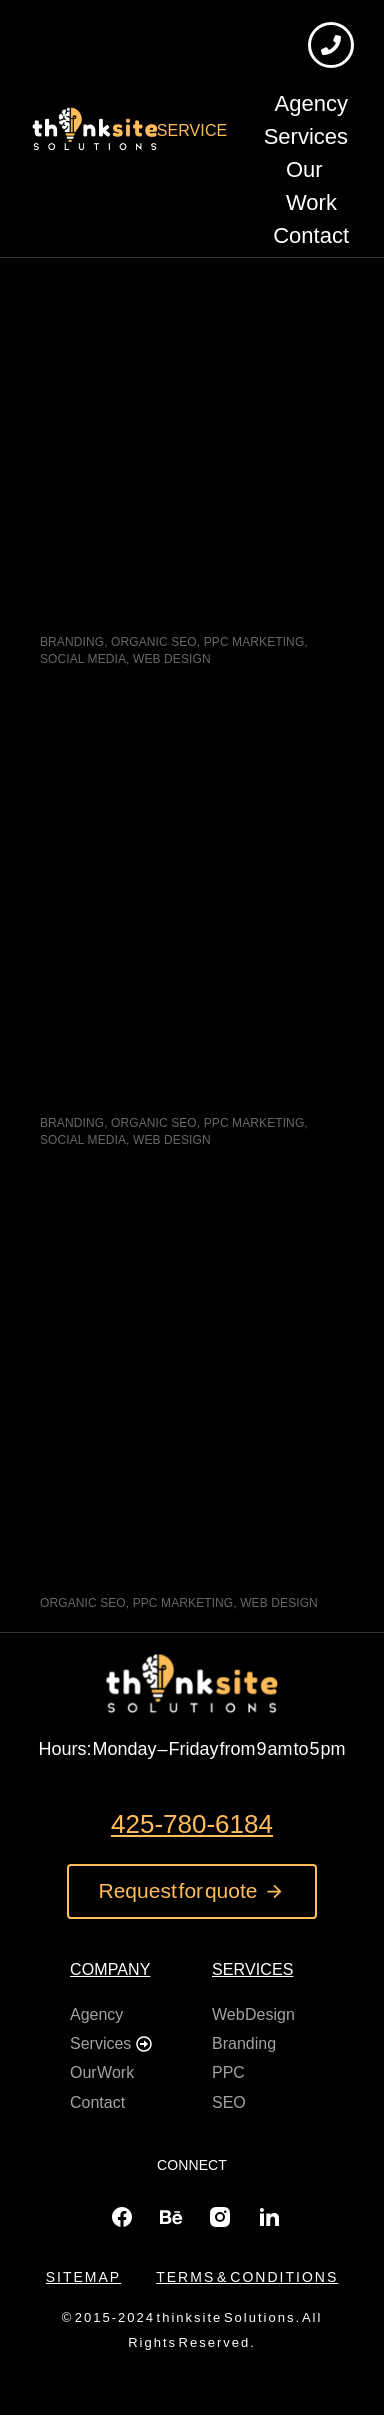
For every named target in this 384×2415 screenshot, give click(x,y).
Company (110, 1969)
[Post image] (192, 399)
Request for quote (192, 1890)
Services (252, 1969)
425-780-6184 (192, 1824)
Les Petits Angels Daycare (168, 1078)
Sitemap (83, 2277)
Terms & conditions (247, 2277)
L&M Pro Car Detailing (149, 1558)
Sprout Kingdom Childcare (168, 597)
